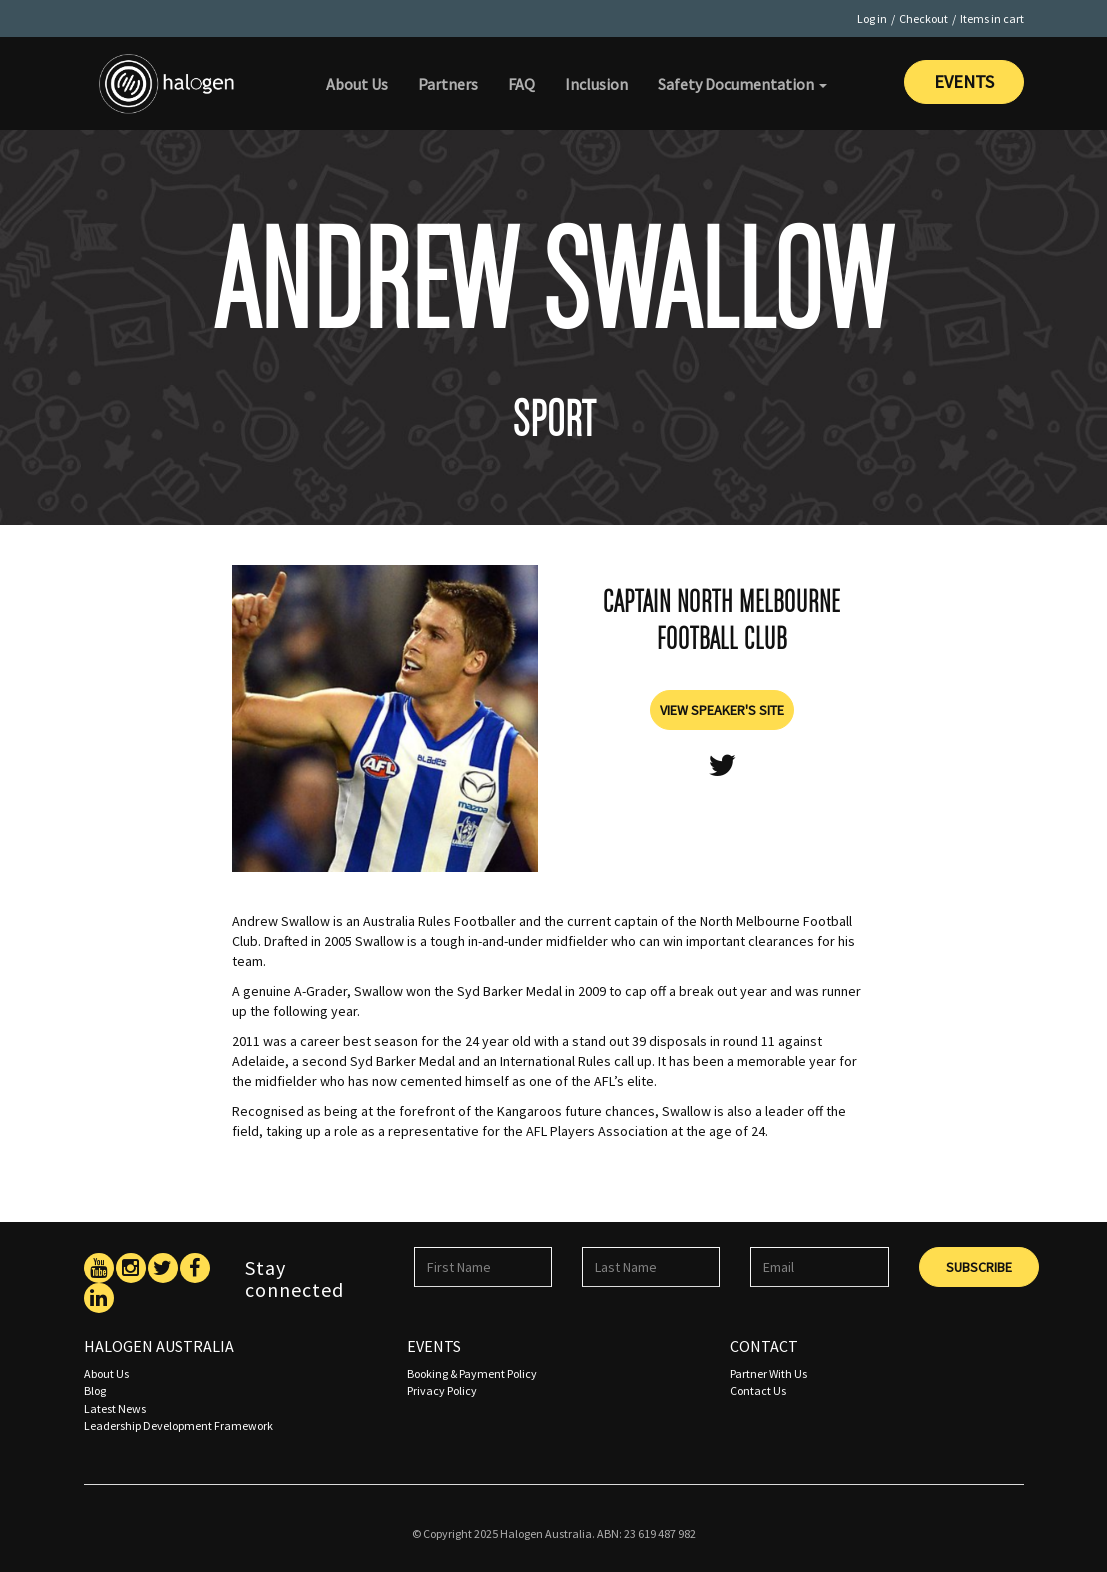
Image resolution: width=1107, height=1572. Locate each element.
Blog (95, 1390)
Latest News (115, 1408)
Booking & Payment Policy (472, 1373)
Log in (872, 18)
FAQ (521, 84)
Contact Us (758, 1390)
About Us (357, 84)
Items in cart (992, 18)
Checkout (923, 18)
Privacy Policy (442, 1390)
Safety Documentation (742, 84)
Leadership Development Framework (178, 1425)
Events (964, 81)
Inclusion (596, 84)
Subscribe (979, 1267)
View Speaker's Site (722, 710)
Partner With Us (768, 1373)
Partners (448, 84)
